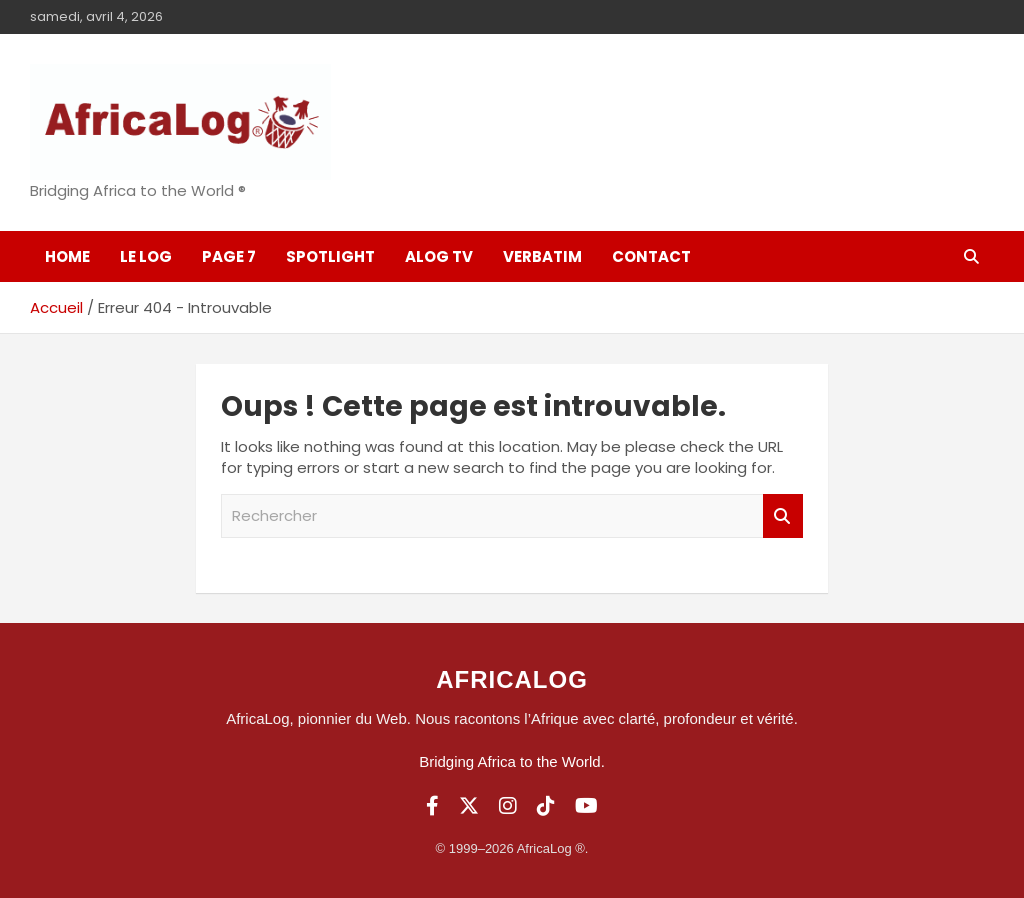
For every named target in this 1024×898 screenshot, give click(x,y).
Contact (651, 256)
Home (67, 256)
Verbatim (542, 256)
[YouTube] (586, 806)
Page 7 (229, 256)
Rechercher (783, 516)
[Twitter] (469, 806)
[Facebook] (432, 806)
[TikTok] (546, 806)
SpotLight (330, 256)
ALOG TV (439, 256)
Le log (146, 256)
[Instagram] (508, 806)
